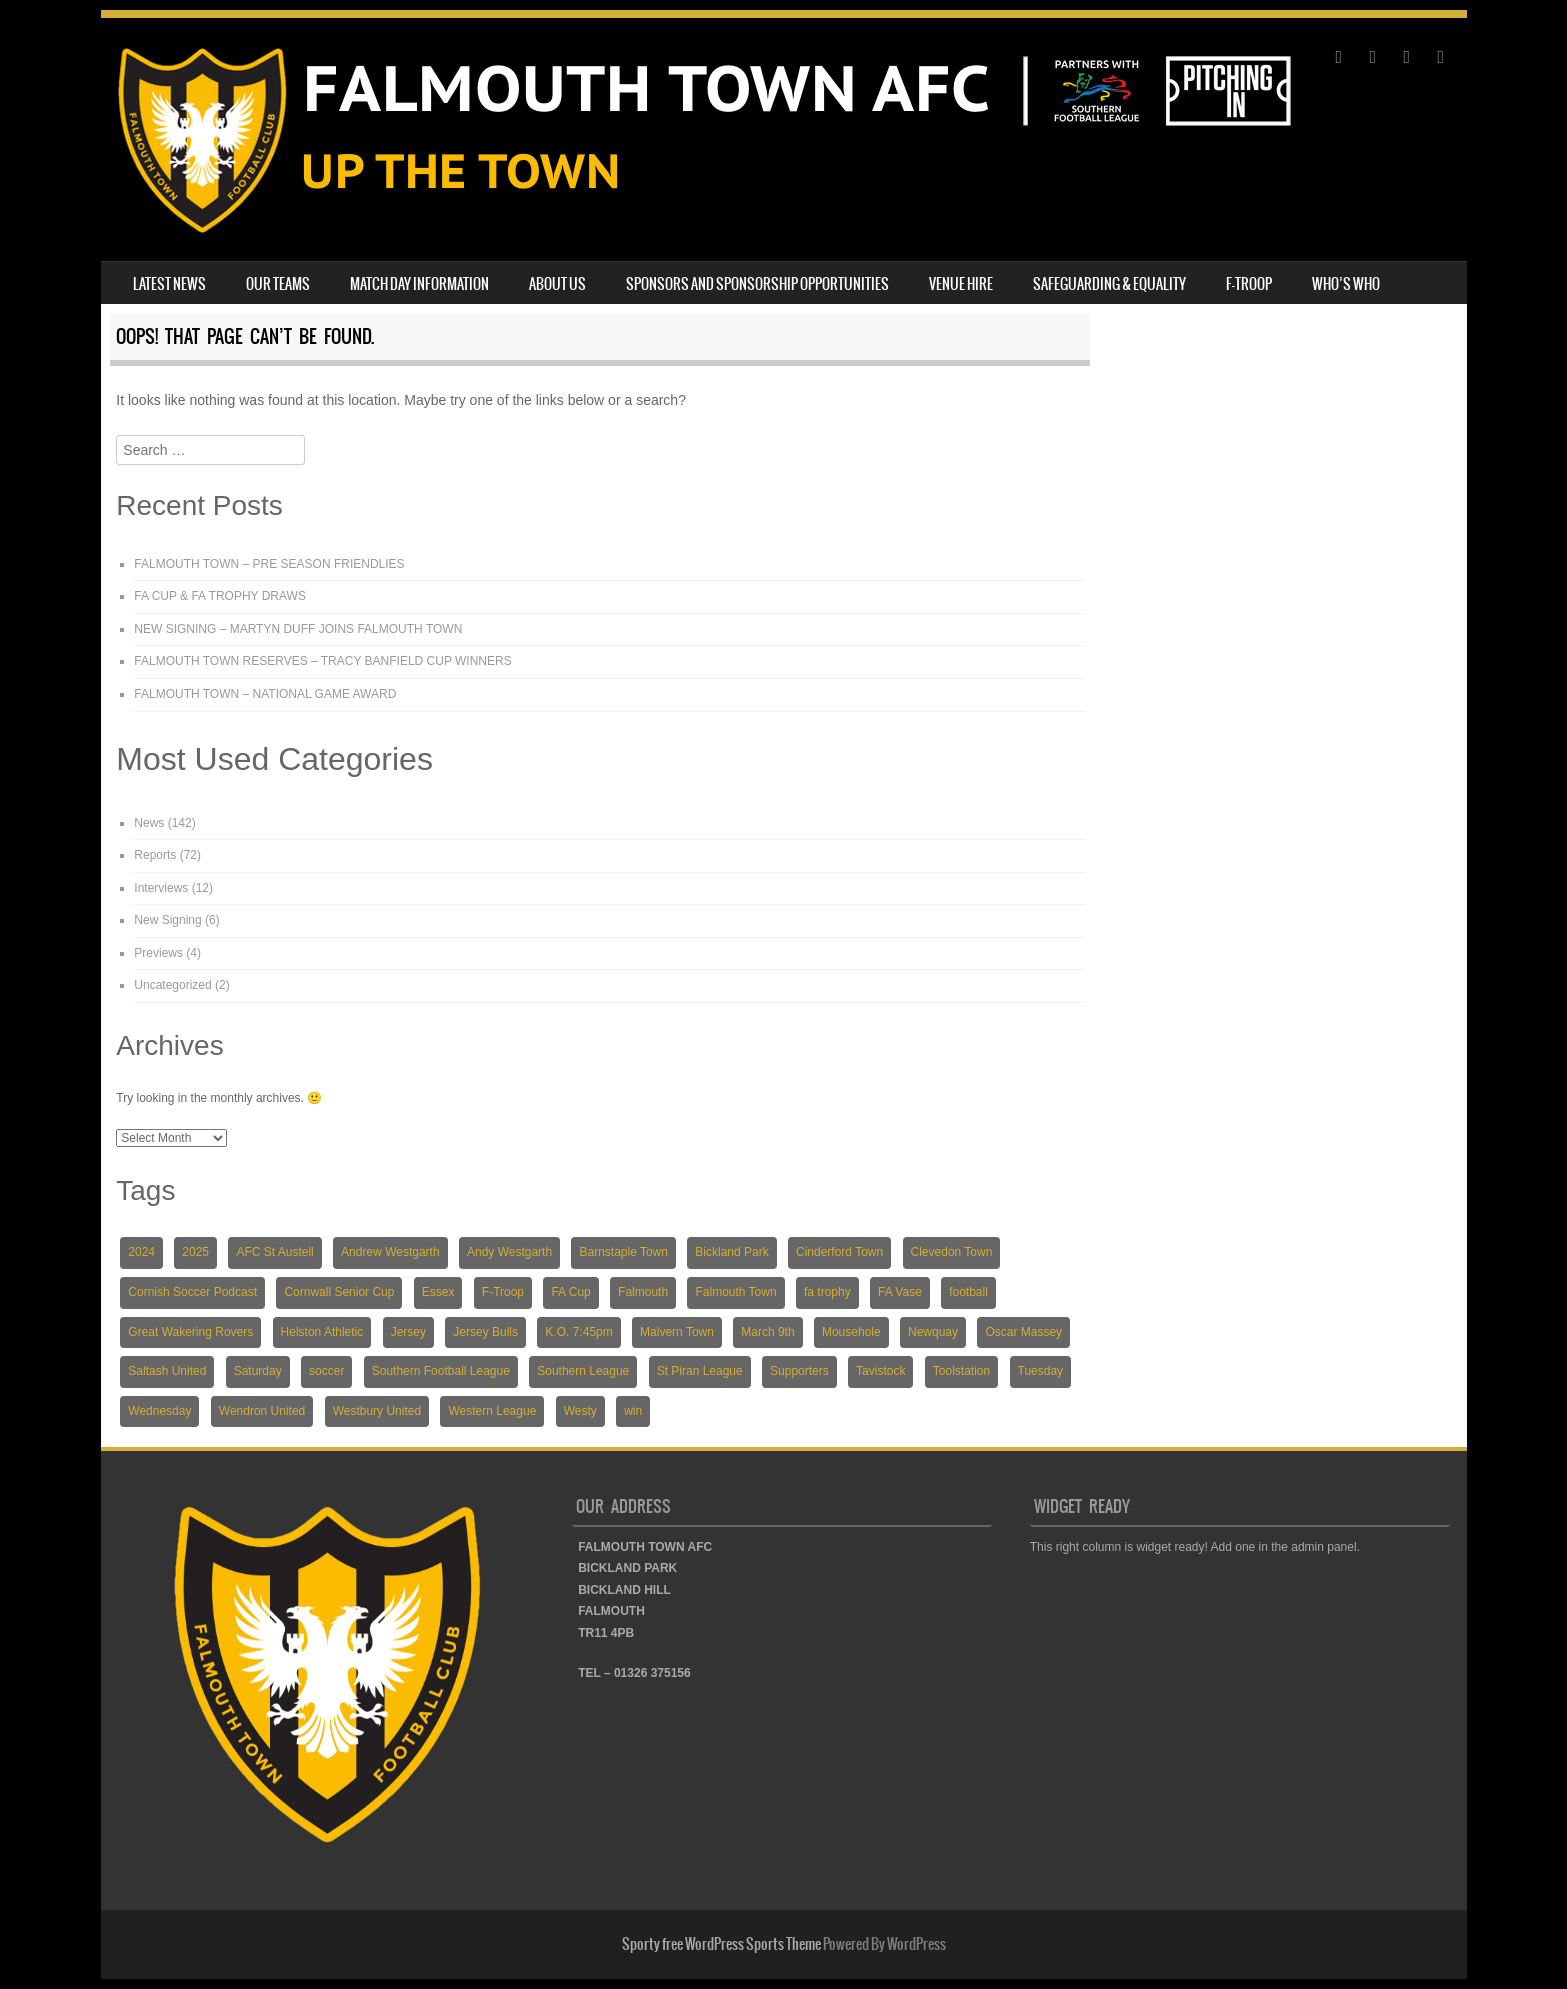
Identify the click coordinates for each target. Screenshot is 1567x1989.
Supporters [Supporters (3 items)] (799, 1371)
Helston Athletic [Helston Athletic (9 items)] (322, 1332)
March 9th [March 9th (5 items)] (767, 1332)
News (149, 823)
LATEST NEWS (169, 284)
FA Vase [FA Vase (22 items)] (900, 1292)
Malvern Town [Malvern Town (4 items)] (677, 1332)
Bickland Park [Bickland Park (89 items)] (731, 1252)
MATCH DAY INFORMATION (419, 284)
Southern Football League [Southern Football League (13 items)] (441, 1371)
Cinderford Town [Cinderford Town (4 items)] (839, 1252)
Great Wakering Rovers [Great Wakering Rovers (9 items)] (190, 1332)
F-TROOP (1249, 284)
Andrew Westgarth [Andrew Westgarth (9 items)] (390, 1252)
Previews (158, 953)
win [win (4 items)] (633, 1411)
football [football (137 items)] (968, 1292)
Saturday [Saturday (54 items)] (258, 1371)
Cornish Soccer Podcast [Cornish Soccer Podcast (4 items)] (192, 1292)
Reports (155, 855)
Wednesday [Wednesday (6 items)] (159, 1411)
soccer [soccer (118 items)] (326, 1371)
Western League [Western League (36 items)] (492, 1411)
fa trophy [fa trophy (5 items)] (827, 1292)
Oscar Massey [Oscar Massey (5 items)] (1023, 1332)
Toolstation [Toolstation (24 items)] (961, 1371)
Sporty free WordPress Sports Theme (721, 1944)
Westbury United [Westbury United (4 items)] (377, 1411)
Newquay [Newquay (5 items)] (933, 1332)
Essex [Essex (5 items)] (438, 1292)
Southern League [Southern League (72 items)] (583, 1371)
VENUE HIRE (961, 284)
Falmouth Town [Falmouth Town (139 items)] (735, 1292)
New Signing (167, 920)
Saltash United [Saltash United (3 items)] (167, 1371)
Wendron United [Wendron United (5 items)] (262, 1411)
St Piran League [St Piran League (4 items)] (700, 1371)
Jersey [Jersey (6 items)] (408, 1332)
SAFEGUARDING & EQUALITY (1109, 284)
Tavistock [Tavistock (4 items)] (880, 1371)
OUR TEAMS (278, 284)
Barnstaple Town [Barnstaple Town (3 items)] (623, 1252)
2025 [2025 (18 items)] (195, 1252)
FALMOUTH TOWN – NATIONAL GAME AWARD (265, 694)
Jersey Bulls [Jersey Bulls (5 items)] (485, 1332)
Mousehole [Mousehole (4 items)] (851, 1332)
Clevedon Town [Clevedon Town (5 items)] (952, 1252)
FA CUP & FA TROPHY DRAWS (220, 596)
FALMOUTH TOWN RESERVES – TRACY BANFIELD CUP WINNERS (322, 661)
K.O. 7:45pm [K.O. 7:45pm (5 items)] (578, 1332)
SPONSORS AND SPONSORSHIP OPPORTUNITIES (757, 284)
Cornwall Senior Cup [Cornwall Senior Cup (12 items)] (339, 1292)
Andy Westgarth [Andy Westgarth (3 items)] (509, 1252)
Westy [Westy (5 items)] (580, 1411)
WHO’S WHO (1346, 284)
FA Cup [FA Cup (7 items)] (570, 1292)
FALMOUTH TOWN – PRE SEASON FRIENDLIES (269, 564)
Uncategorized (172, 985)
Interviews (161, 888)
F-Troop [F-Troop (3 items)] (503, 1292)
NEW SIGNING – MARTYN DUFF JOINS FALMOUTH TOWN (298, 629)
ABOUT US (557, 284)
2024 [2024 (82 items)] (141, 1252)
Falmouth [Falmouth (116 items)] (643, 1292)
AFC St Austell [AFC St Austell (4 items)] (274, 1252)
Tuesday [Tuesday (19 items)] (1041, 1371)
